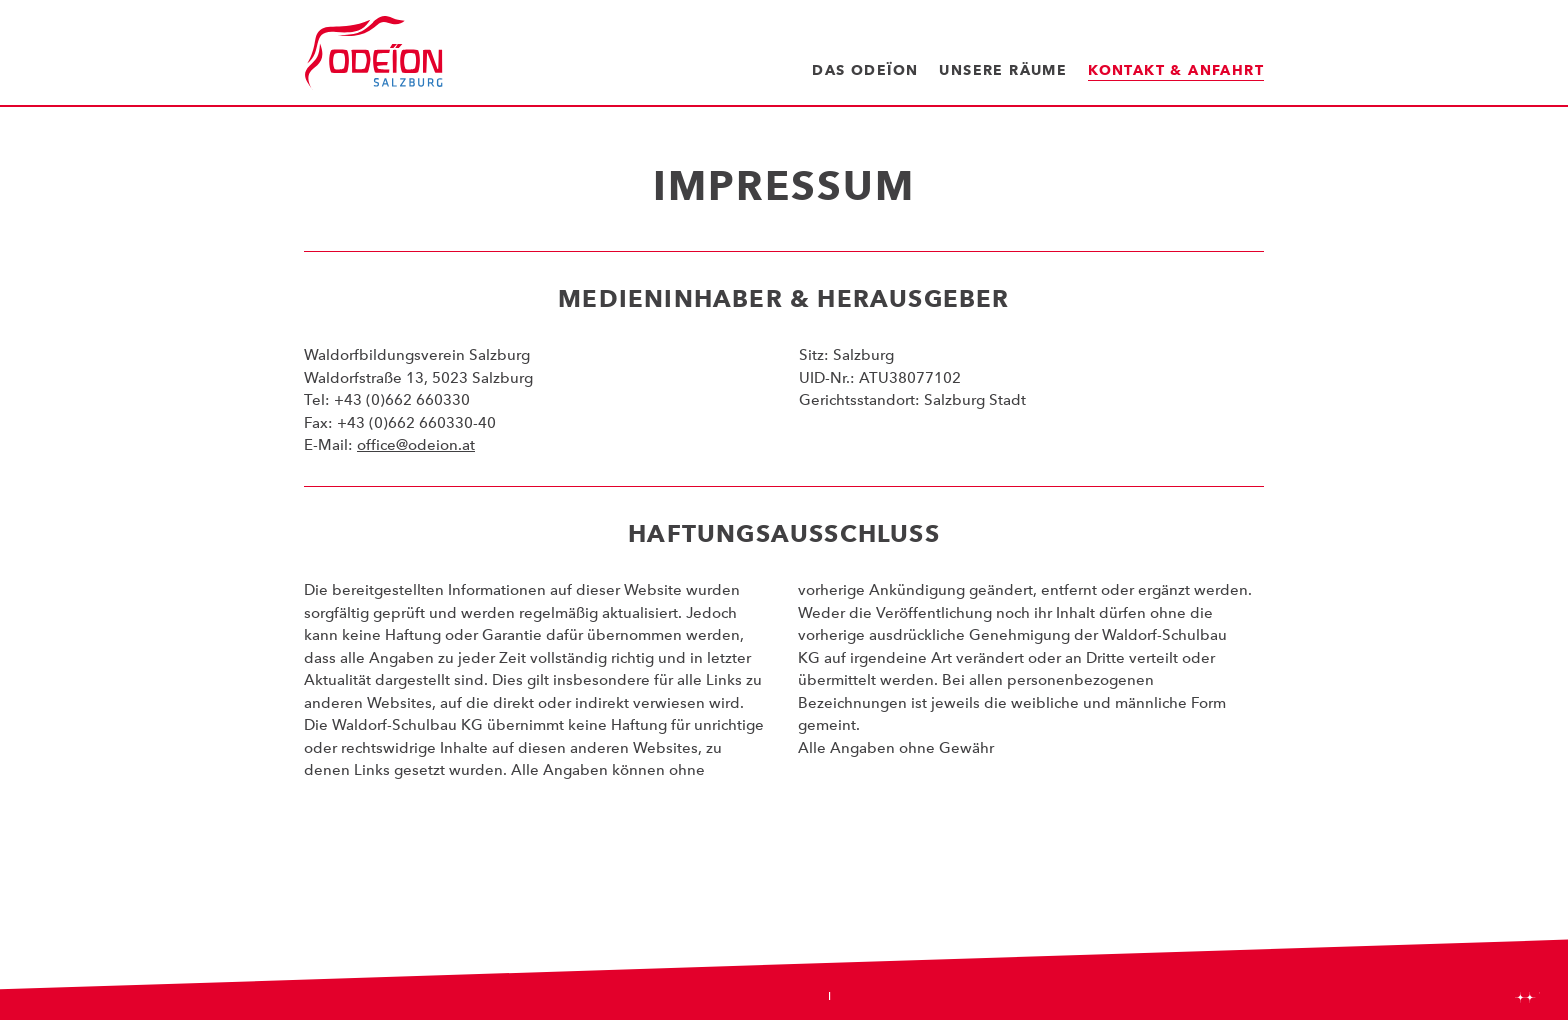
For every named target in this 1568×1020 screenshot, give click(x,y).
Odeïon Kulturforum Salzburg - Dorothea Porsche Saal (374, 53)
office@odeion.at (416, 445)
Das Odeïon (865, 70)
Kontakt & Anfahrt (1176, 70)
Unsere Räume (1003, 70)
